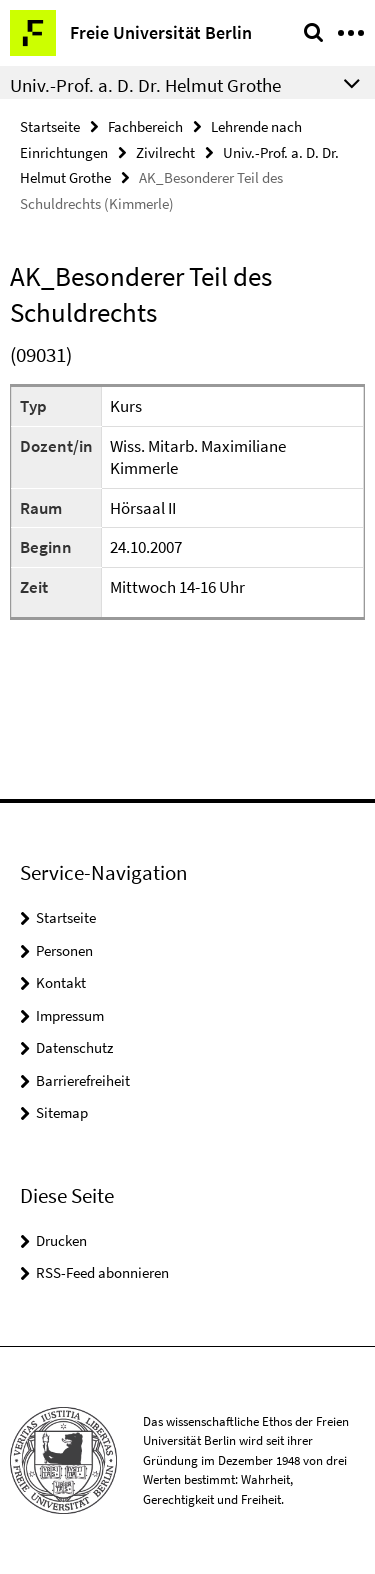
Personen (64, 950)
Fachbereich (145, 126)
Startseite (50, 126)
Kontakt (61, 982)
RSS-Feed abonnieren (102, 1272)
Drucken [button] (61, 1240)
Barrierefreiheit (83, 1080)
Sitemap (62, 1112)
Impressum (70, 1015)
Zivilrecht (165, 152)
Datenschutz (74, 1047)
